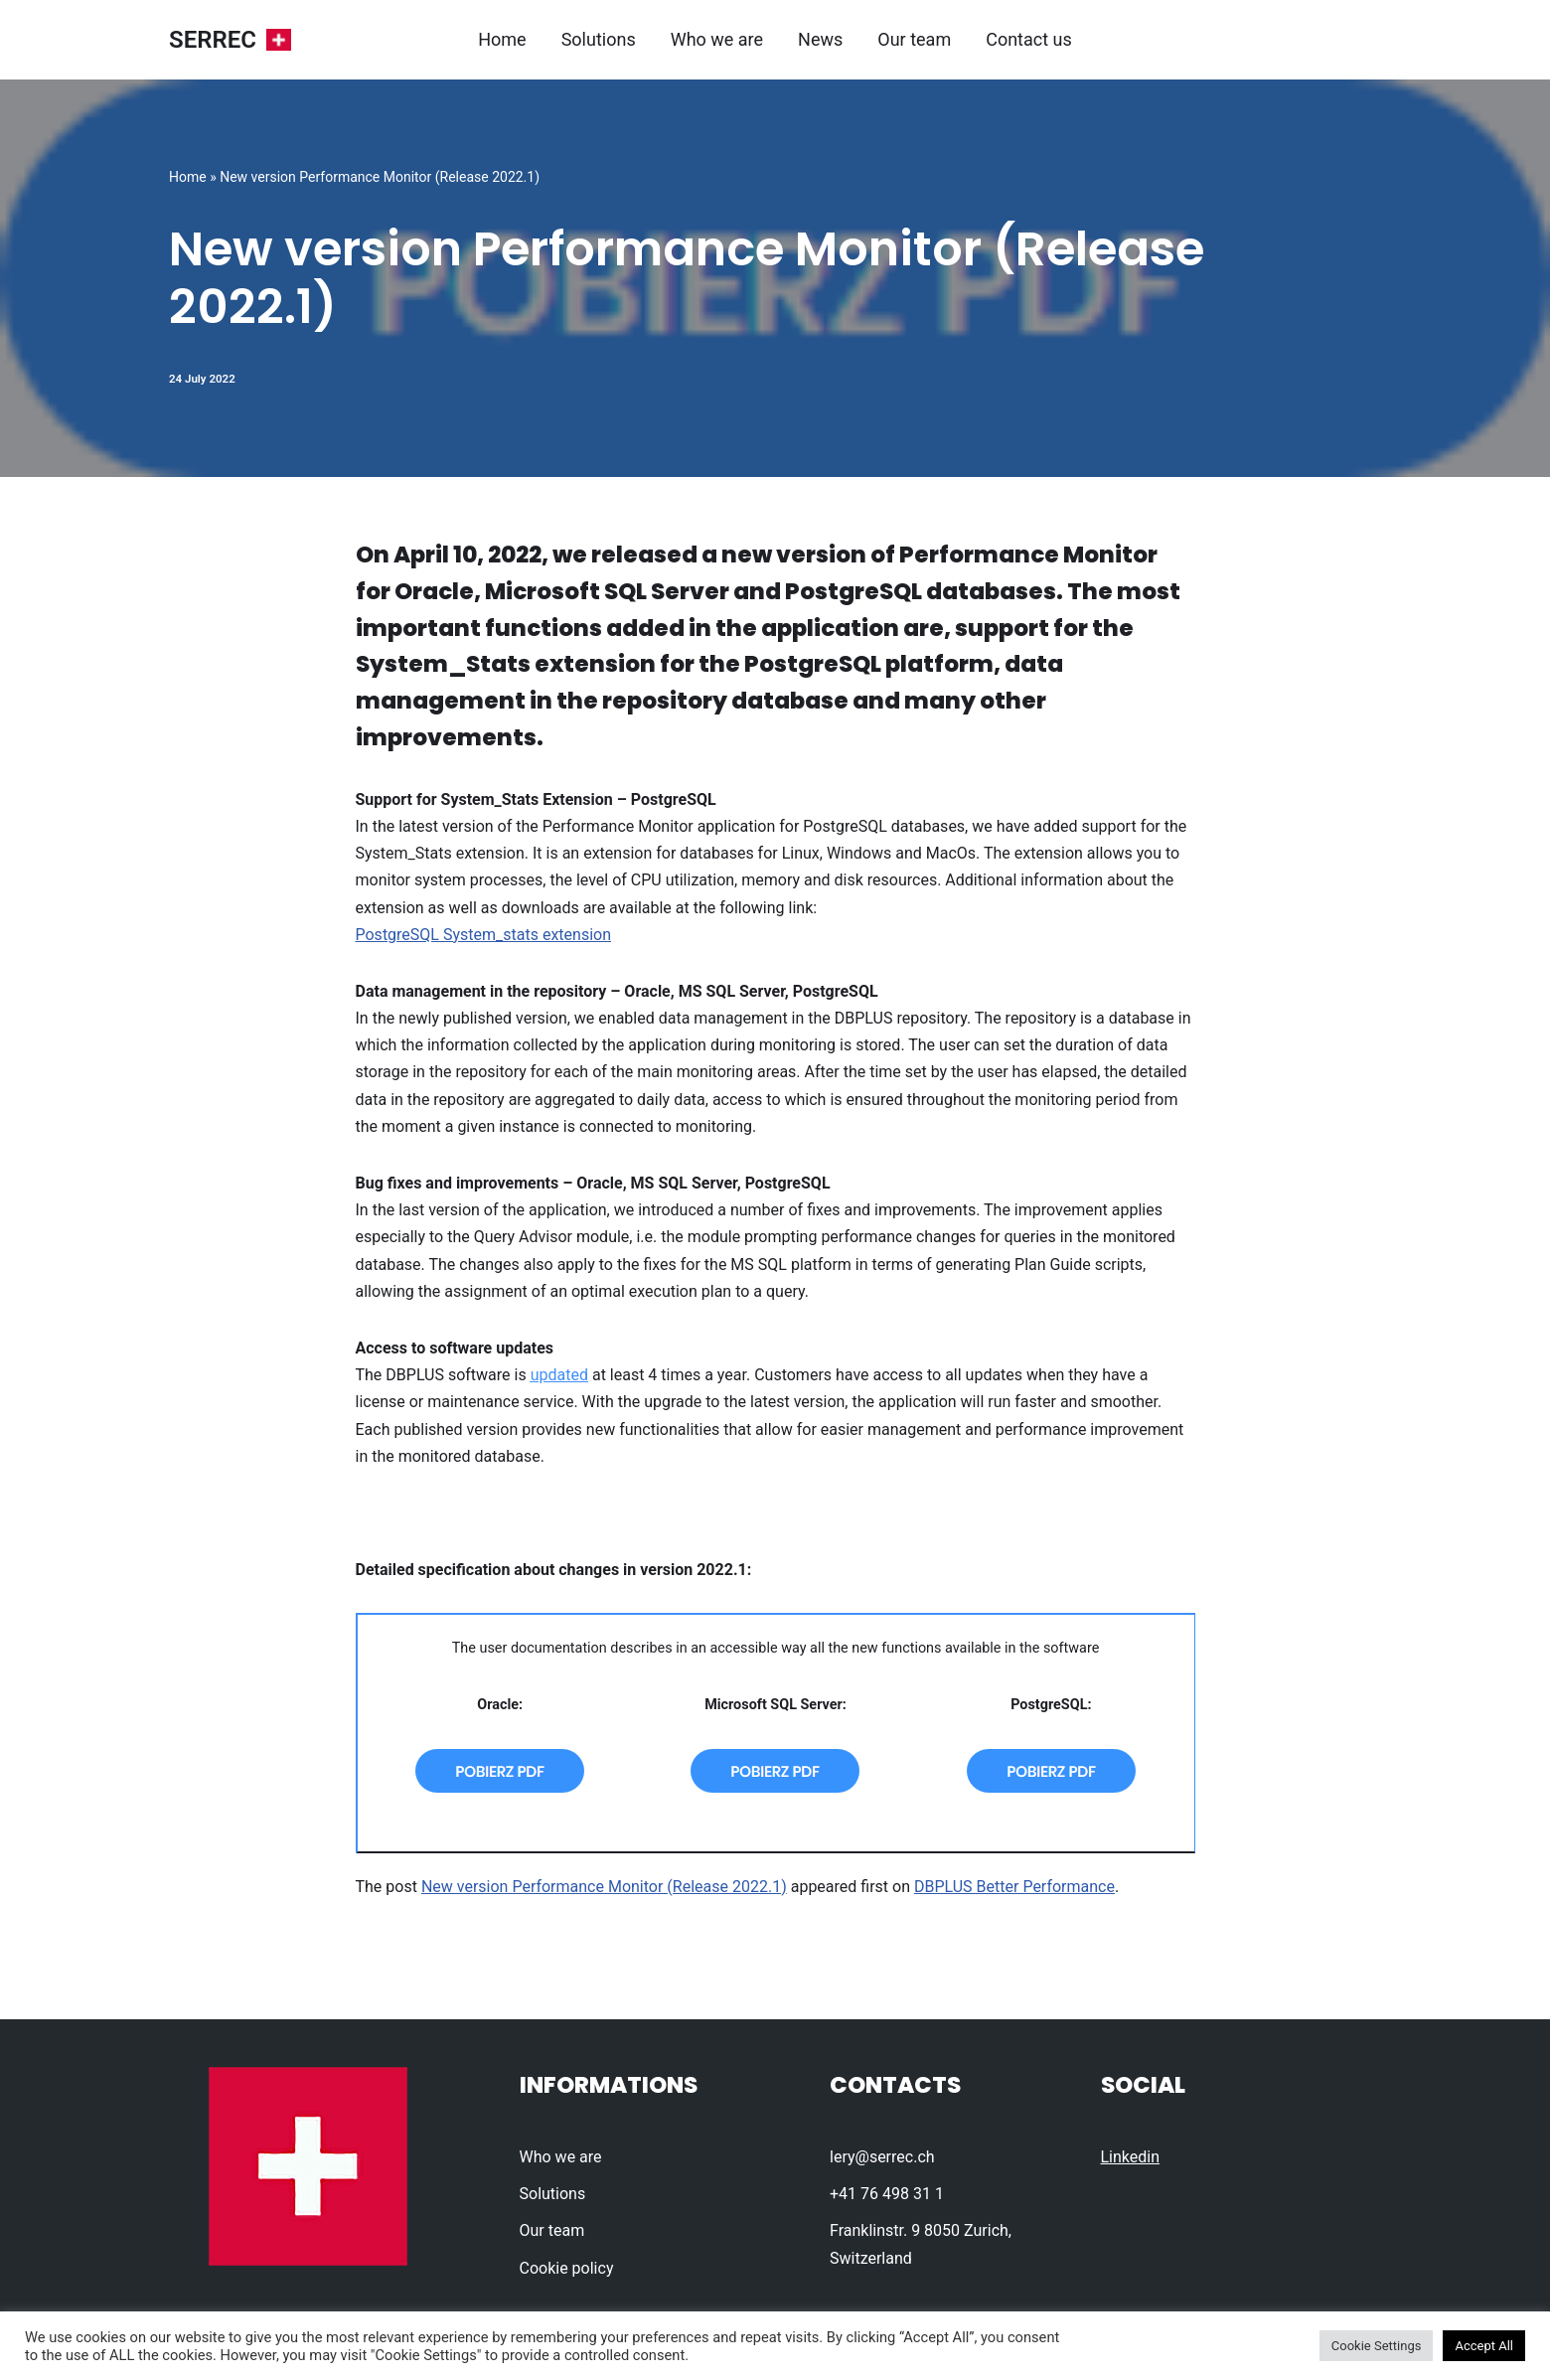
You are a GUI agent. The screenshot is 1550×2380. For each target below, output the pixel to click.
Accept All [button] (1484, 2345)
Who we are (717, 39)
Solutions (598, 39)
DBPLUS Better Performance (1014, 1886)
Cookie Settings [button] (1376, 2345)
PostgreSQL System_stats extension (483, 934)
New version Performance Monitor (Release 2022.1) (604, 1886)
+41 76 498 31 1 (887, 2193)
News (820, 39)
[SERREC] (230, 40)
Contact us (1029, 39)
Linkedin (1131, 2156)
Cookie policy (567, 2268)
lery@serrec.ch (882, 2156)
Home (502, 39)
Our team (914, 39)
